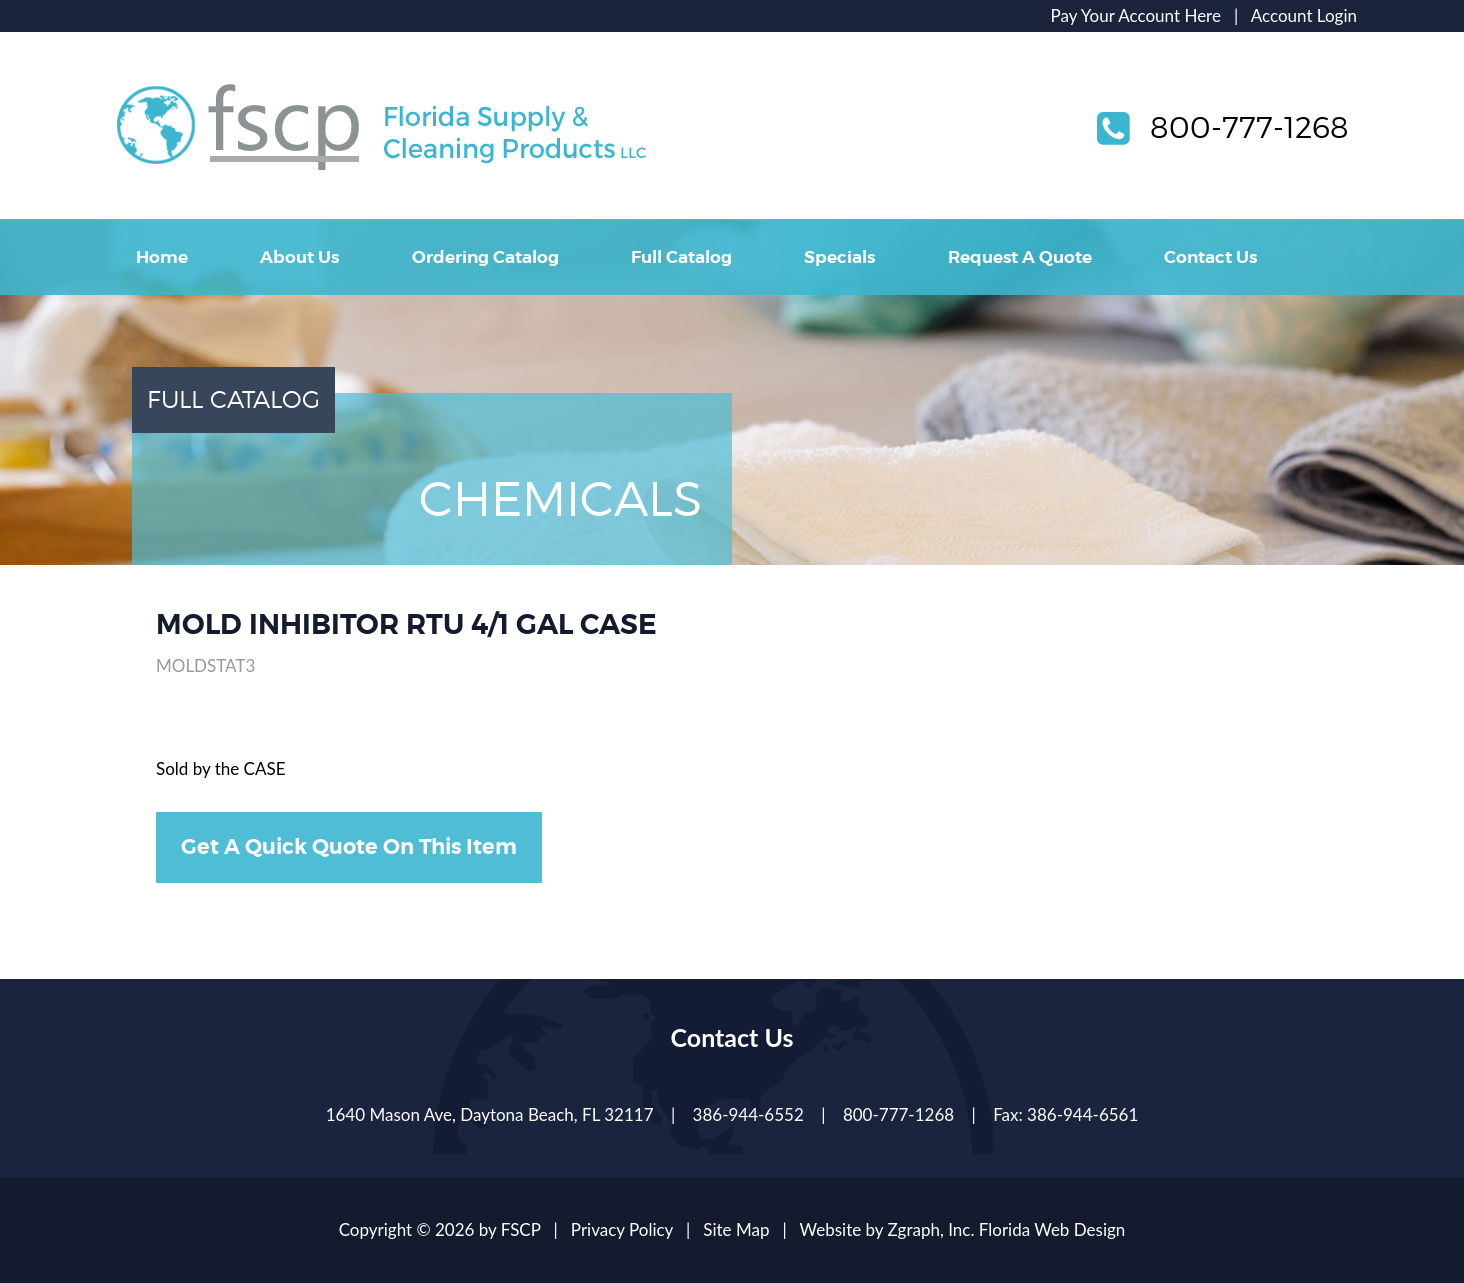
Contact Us (1210, 257)
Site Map (736, 1229)
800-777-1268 (1249, 127)
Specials (839, 257)
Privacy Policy (622, 1229)
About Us (299, 257)
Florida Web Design (1052, 1229)
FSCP (521, 1229)
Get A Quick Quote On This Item (349, 847)
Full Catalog (681, 257)
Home (162, 257)
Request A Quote (1020, 257)
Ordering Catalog (485, 257)
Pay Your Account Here (1136, 15)
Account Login (1304, 15)
